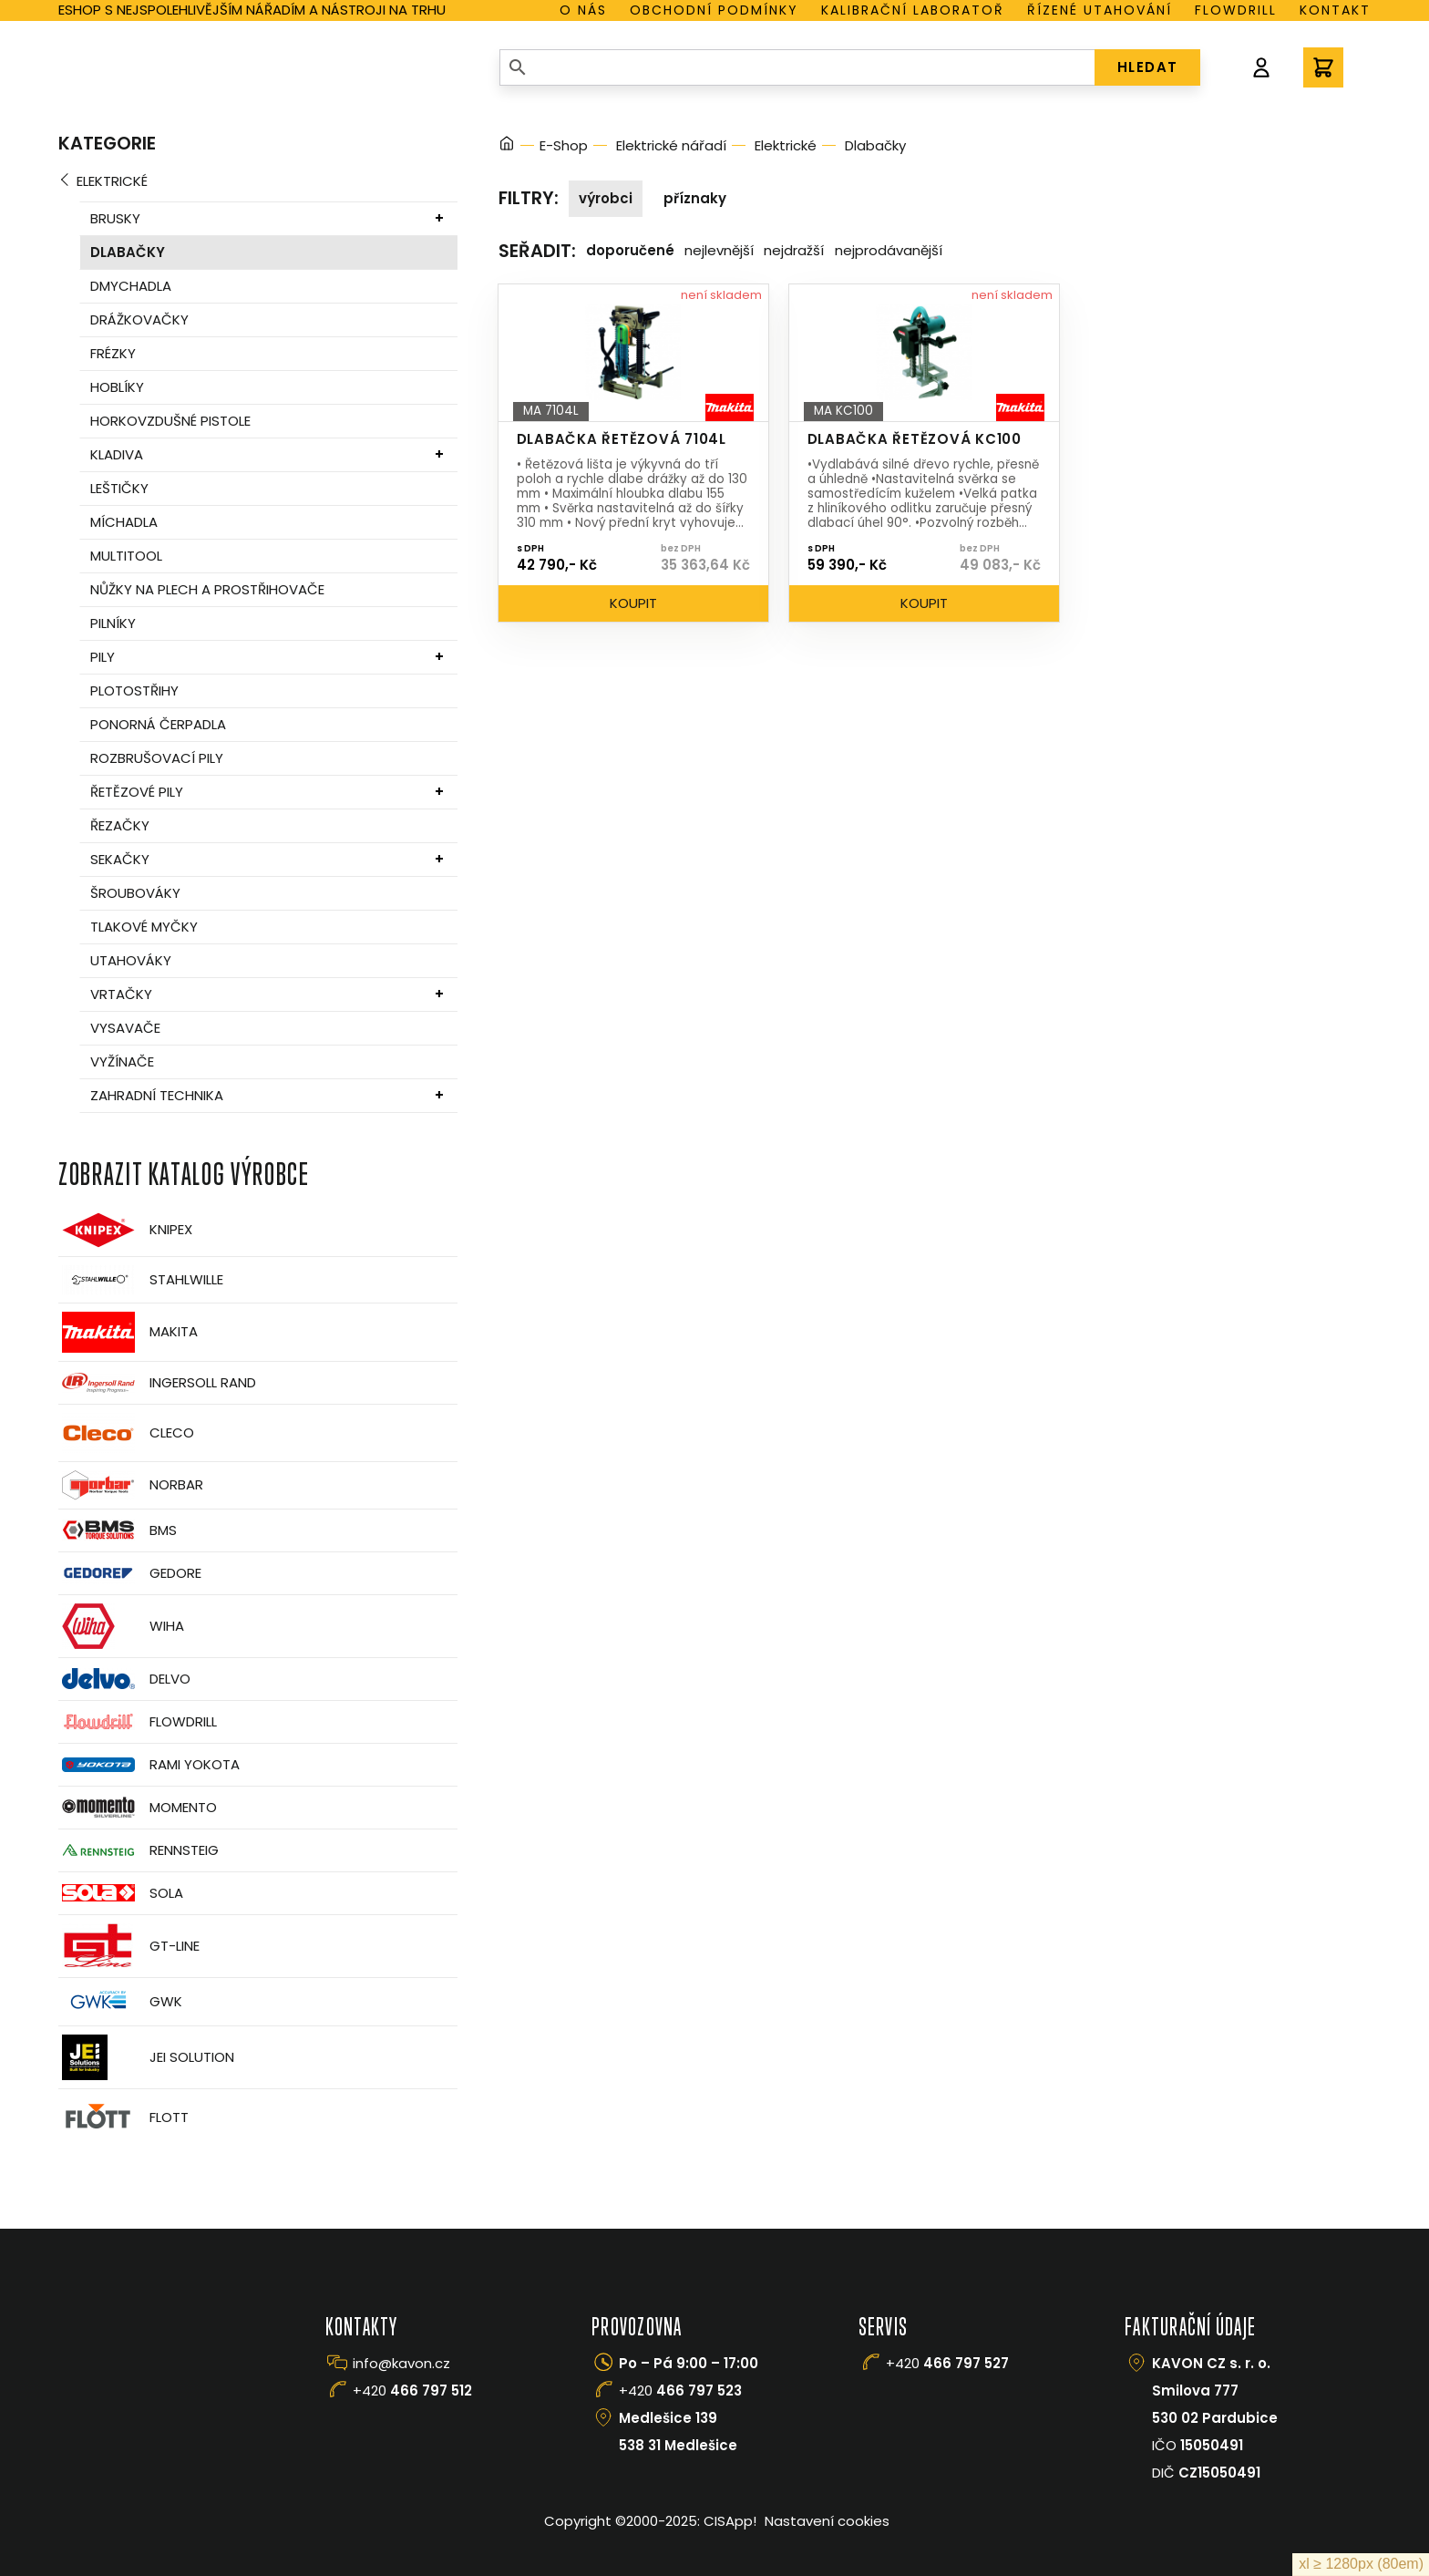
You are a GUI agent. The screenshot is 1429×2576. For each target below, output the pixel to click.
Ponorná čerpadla (158, 724)
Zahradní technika (156, 1095)
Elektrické (112, 181)
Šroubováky (135, 892)
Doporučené (630, 250)
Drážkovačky (139, 319)
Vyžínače (122, 1061)
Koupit (633, 603)
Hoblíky (117, 387)
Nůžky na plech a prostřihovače (207, 589)
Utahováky (130, 960)
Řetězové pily (136, 791)
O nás (583, 10)
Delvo (124, 1678)
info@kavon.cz (401, 2363)
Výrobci (605, 198)
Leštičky (119, 488)
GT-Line (129, 1946)
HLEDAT (1147, 67)
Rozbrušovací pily (156, 758)
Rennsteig (138, 1850)
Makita (128, 1332)
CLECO (126, 1433)
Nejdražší (794, 250)
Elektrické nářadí (671, 145)
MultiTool (126, 555)
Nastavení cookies (827, 2520)
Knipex (125, 1230)
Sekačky (119, 859)
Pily (102, 656)
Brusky (115, 218)
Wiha (121, 1626)
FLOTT (123, 2118)
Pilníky (113, 623)
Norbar (130, 1485)
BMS (117, 1530)
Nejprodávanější (888, 250)
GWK (120, 2002)
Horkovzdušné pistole (170, 420)
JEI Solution (146, 2057)
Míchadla (124, 521)
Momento (137, 1807)
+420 (412, 2390)
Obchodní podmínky (714, 10)
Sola (120, 1892)
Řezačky (119, 825)
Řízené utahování (1099, 10)
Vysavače (125, 1027)
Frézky (113, 353)
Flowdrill (1236, 10)
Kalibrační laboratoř (912, 10)
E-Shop (564, 145)
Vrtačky (121, 994)
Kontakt (1335, 10)
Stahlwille (140, 1280)
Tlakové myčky (144, 926)
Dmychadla (130, 285)
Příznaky (694, 198)
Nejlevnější (719, 250)
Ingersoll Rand (157, 1382)
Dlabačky (127, 252)
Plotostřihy (134, 690)
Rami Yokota (149, 1765)
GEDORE (129, 1573)
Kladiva (116, 454)
